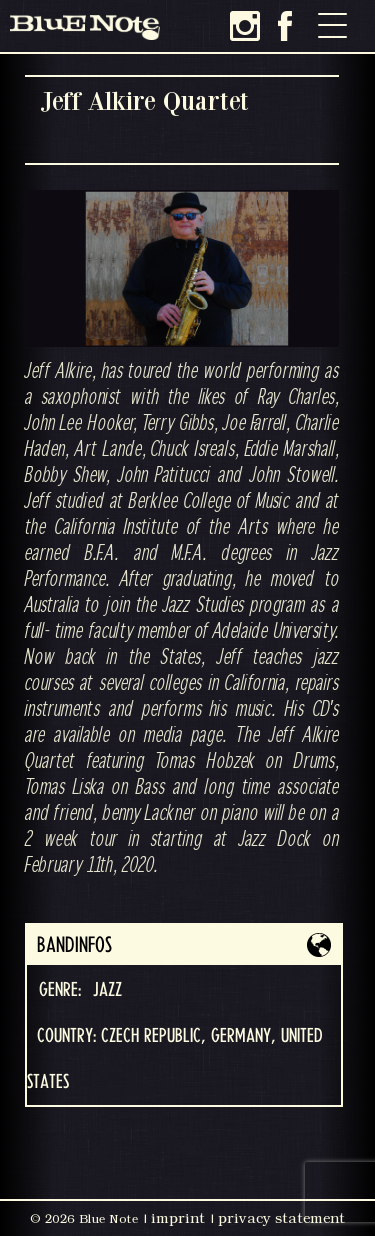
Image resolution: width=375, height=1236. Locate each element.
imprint (178, 1218)
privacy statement (281, 1218)
